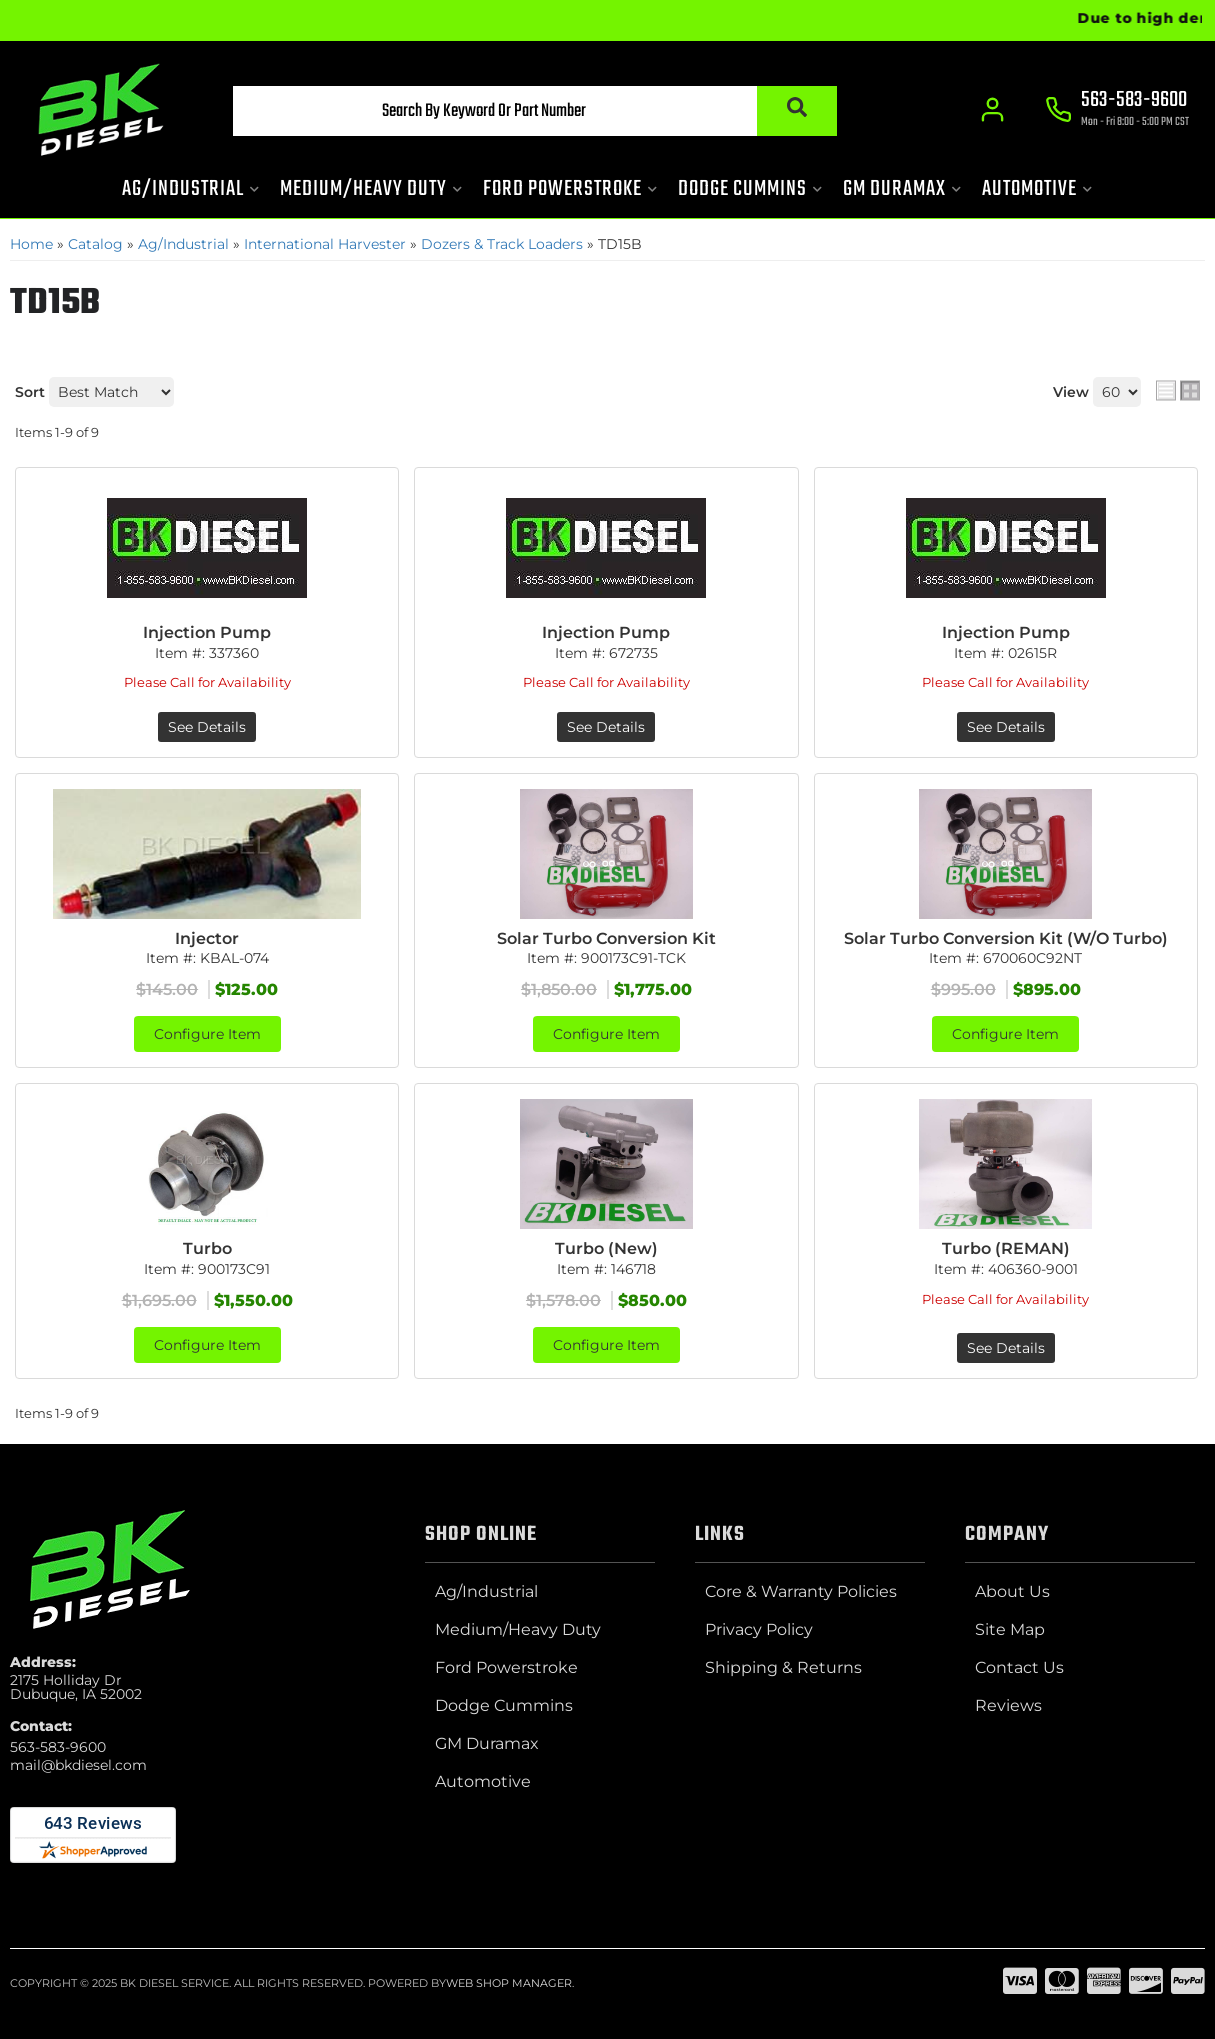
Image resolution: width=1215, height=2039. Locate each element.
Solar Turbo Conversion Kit (606, 938)
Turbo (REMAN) (1006, 1248)
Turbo (207, 1248)
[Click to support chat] (1118, 111)
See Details (207, 727)
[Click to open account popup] (993, 110)
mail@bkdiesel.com (78, 1765)
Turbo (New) (606, 1248)
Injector (207, 938)
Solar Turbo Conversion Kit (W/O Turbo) (1006, 938)
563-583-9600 (58, 1747)
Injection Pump (207, 632)
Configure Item (207, 1034)
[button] (535, 111)
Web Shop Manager (509, 1983)
